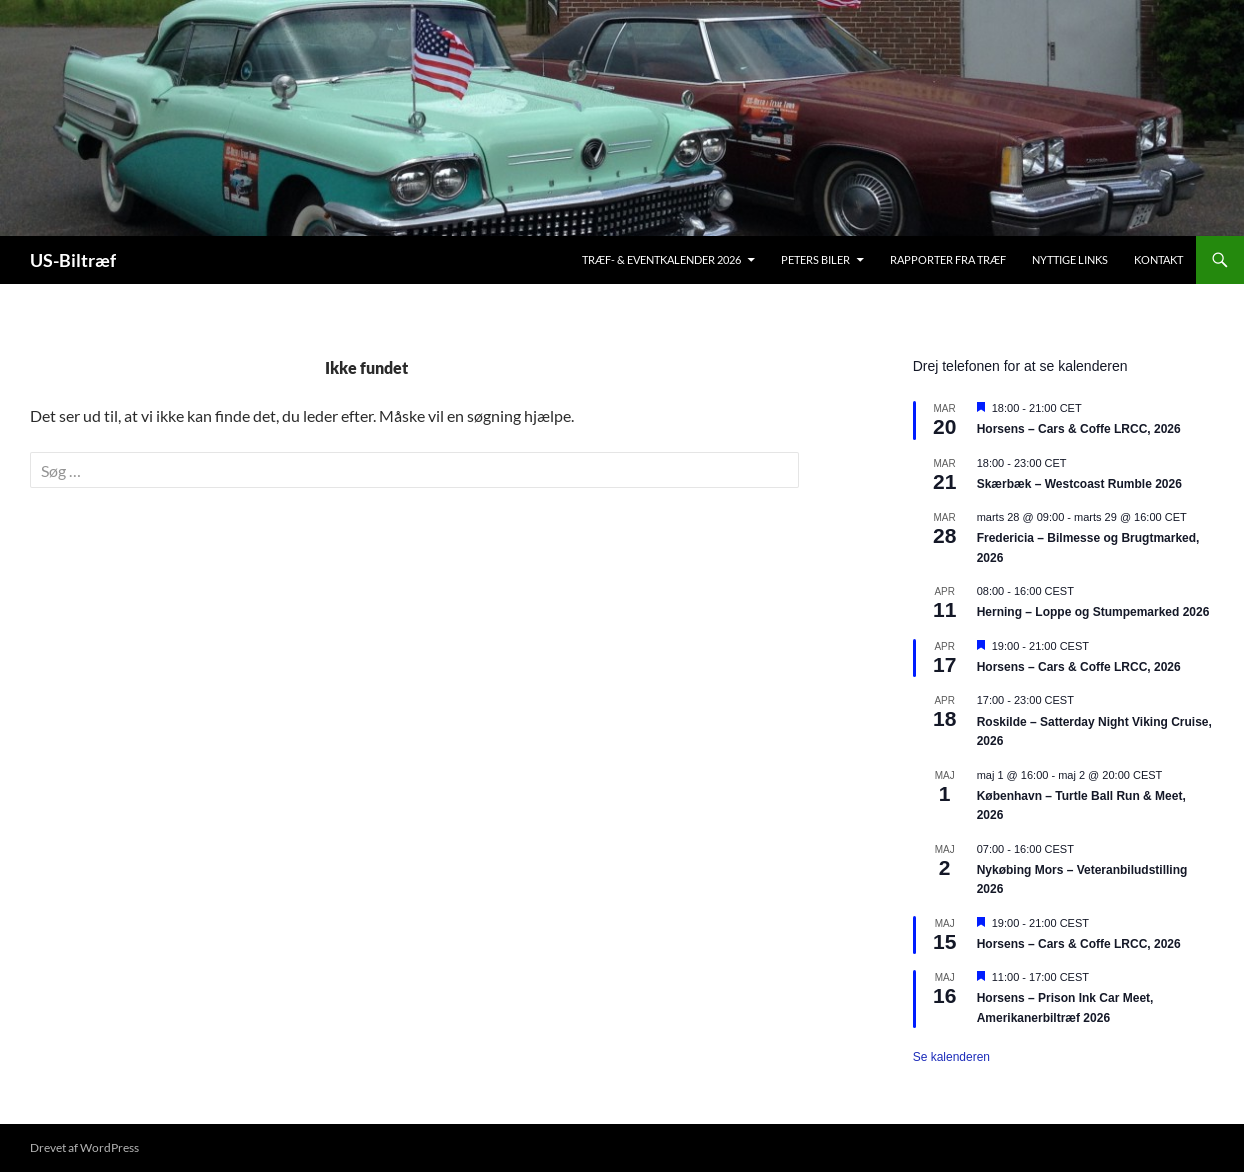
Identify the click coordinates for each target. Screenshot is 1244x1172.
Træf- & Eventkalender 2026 (661, 259)
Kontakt (1158, 259)
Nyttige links (1070, 259)
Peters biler (815, 259)
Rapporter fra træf (948, 259)
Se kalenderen (951, 1057)
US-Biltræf (73, 260)
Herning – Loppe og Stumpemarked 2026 (1093, 612)
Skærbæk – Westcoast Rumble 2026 (1079, 484)
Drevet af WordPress (84, 1147)
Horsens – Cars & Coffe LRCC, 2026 (1079, 429)
